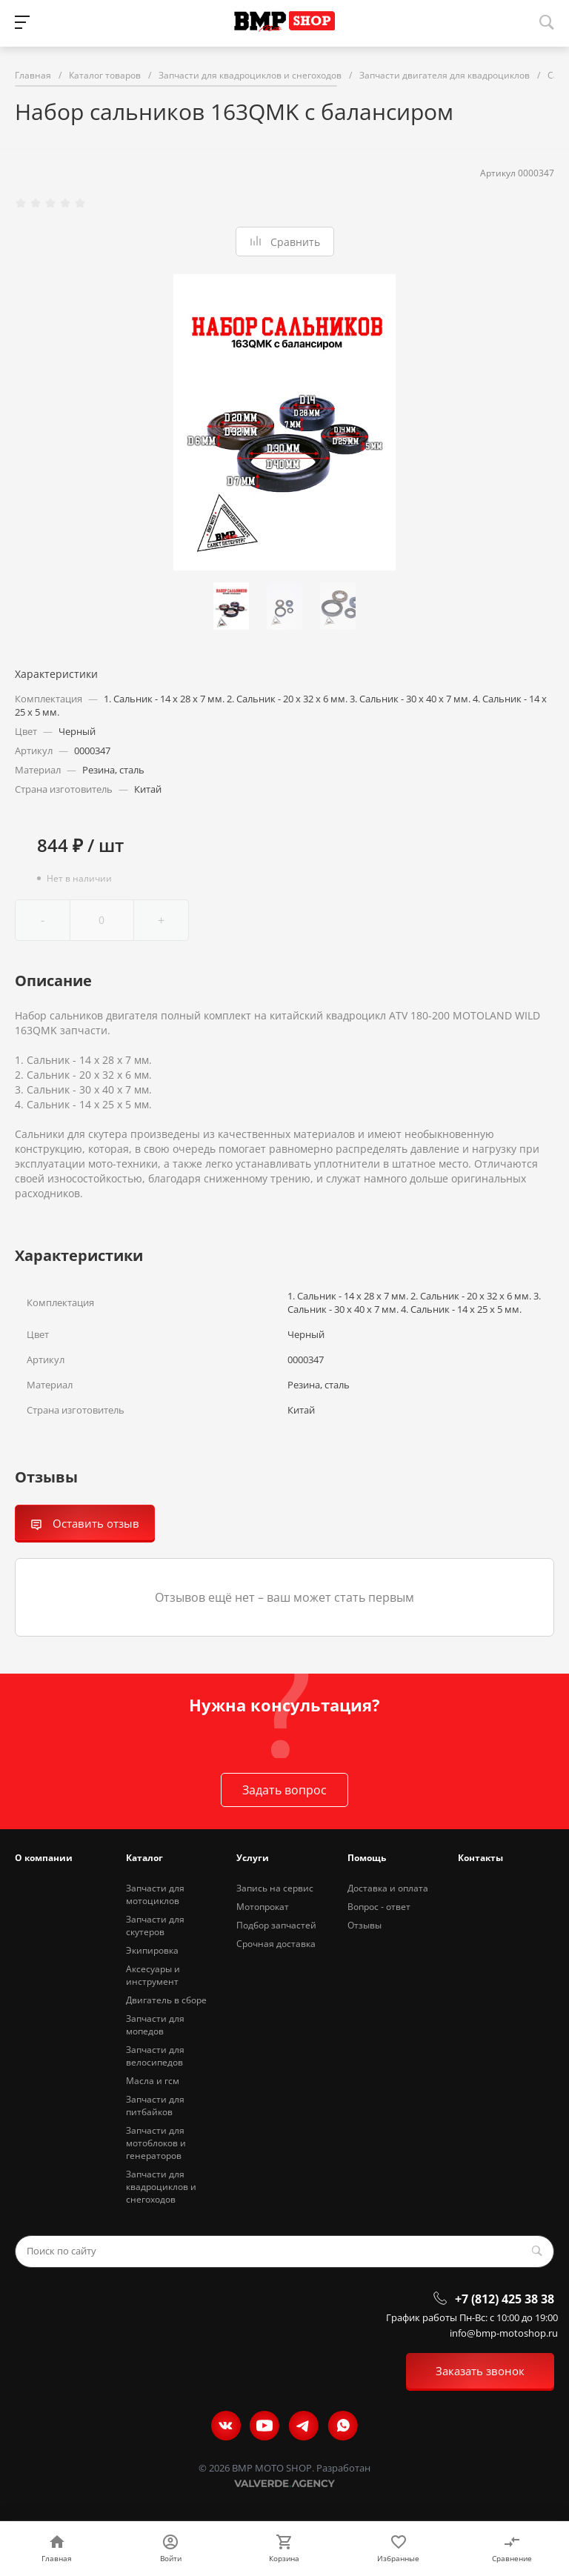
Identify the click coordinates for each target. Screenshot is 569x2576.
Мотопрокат (262, 1906)
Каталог (144, 1857)
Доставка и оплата (387, 1888)
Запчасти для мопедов (155, 2024)
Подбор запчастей (276, 1925)
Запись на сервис (274, 1888)
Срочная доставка (276, 1943)
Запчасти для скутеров (155, 1925)
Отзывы (364, 1925)
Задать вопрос (284, 1790)
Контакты (480, 1857)
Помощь (366, 1857)
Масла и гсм (152, 2080)
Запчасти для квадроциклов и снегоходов (161, 2187)
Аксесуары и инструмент (153, 1975)
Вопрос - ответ (378, 1906)
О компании (44, 1857)
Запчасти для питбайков (155, 2105)
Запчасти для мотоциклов (155, 1894)
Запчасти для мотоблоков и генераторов (156, 2143)
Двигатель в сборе (166, 2000)
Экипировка (152, 1950)
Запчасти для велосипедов (155, 2056)
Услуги (252, 1857)
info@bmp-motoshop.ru (504, 2333)
